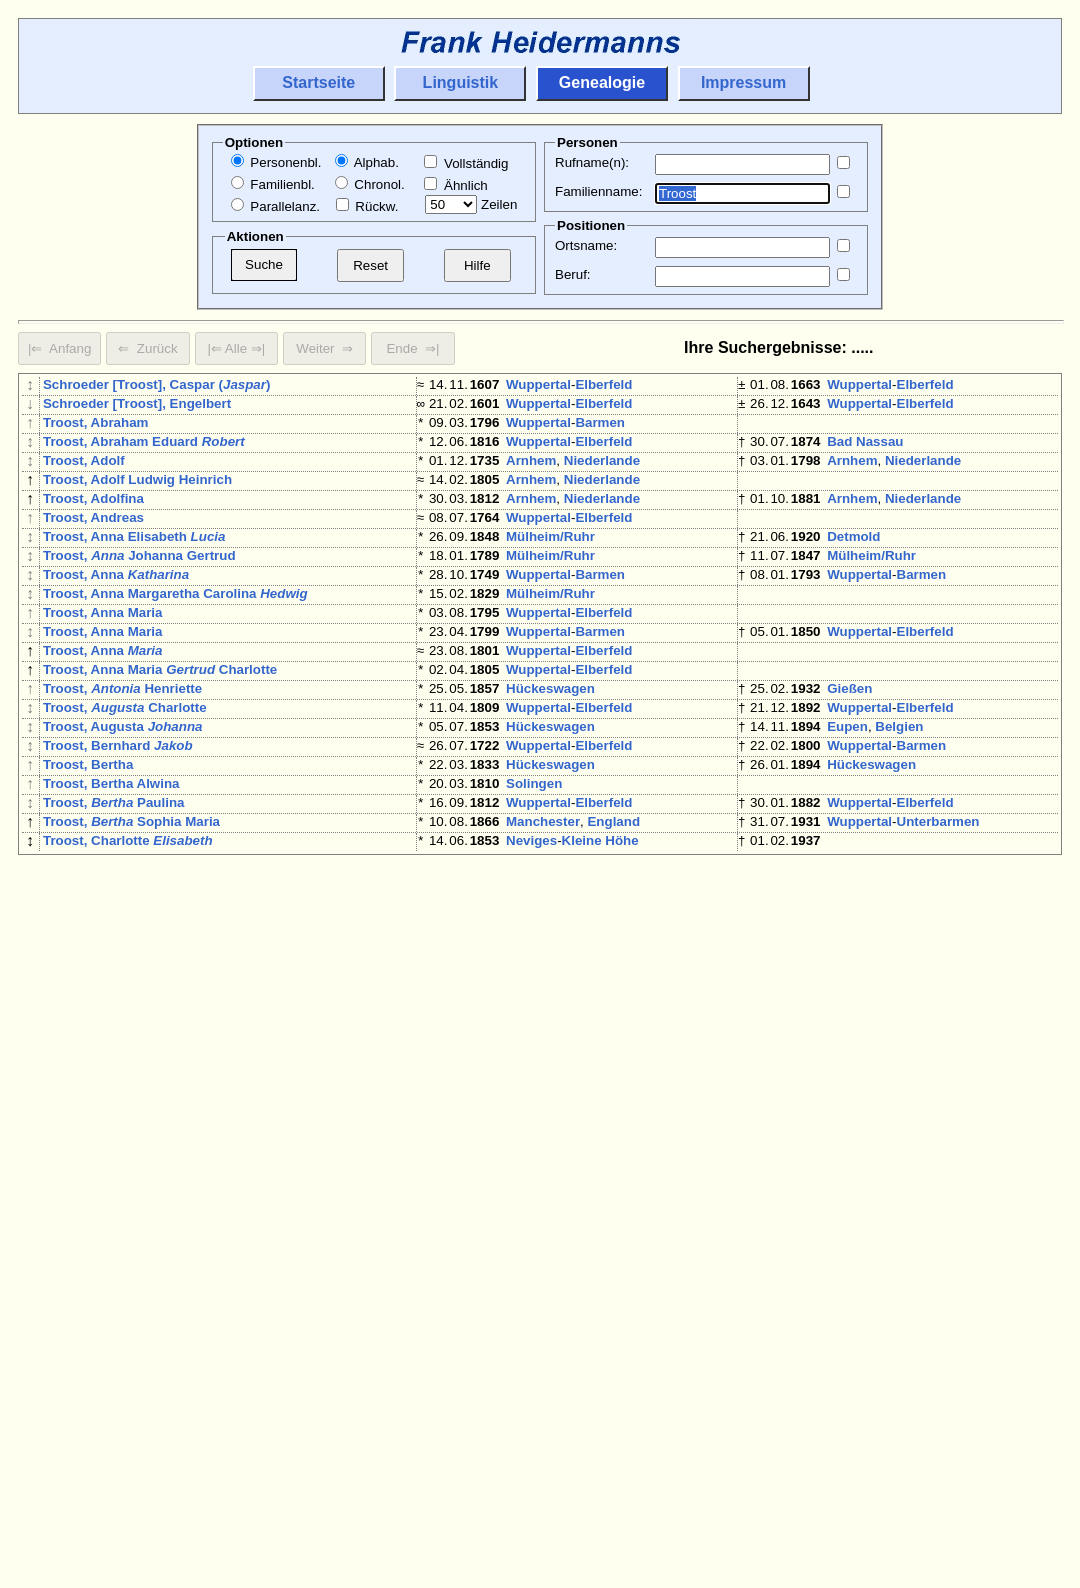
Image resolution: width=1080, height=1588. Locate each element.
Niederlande (602, 476)
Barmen (600, 430)
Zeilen (471, 204)
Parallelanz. (275, 206)
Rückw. (367, 206)
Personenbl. (276, 162)
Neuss (526, 1028)
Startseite (318, 82)
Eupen (847, 798)
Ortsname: (586, 245)
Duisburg (856, 959)
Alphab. (367, 162)
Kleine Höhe (600, 936)
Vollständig (466, 163)
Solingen (534, 867)
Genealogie (602, 82)
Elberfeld (603, 384)
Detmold (853, 568)
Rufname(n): (592, 162)
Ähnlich (455, 185)
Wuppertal (538, 384)
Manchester (543, 913)
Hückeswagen (550, 752)
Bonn (844, 1350)
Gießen (849, 752)
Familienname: (598, 191)
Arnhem (531, 476)
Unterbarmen (938, 913)
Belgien (899, 798)
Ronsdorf (604, 1097)
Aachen (530, 1189)
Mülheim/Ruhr (550, 568)
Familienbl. (273, 184)
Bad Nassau (865, 453)
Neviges (531, 936)
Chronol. (370, 184)
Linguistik (461, 82)
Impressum (743, 82)
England (613, 913)
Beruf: (573, 274)
